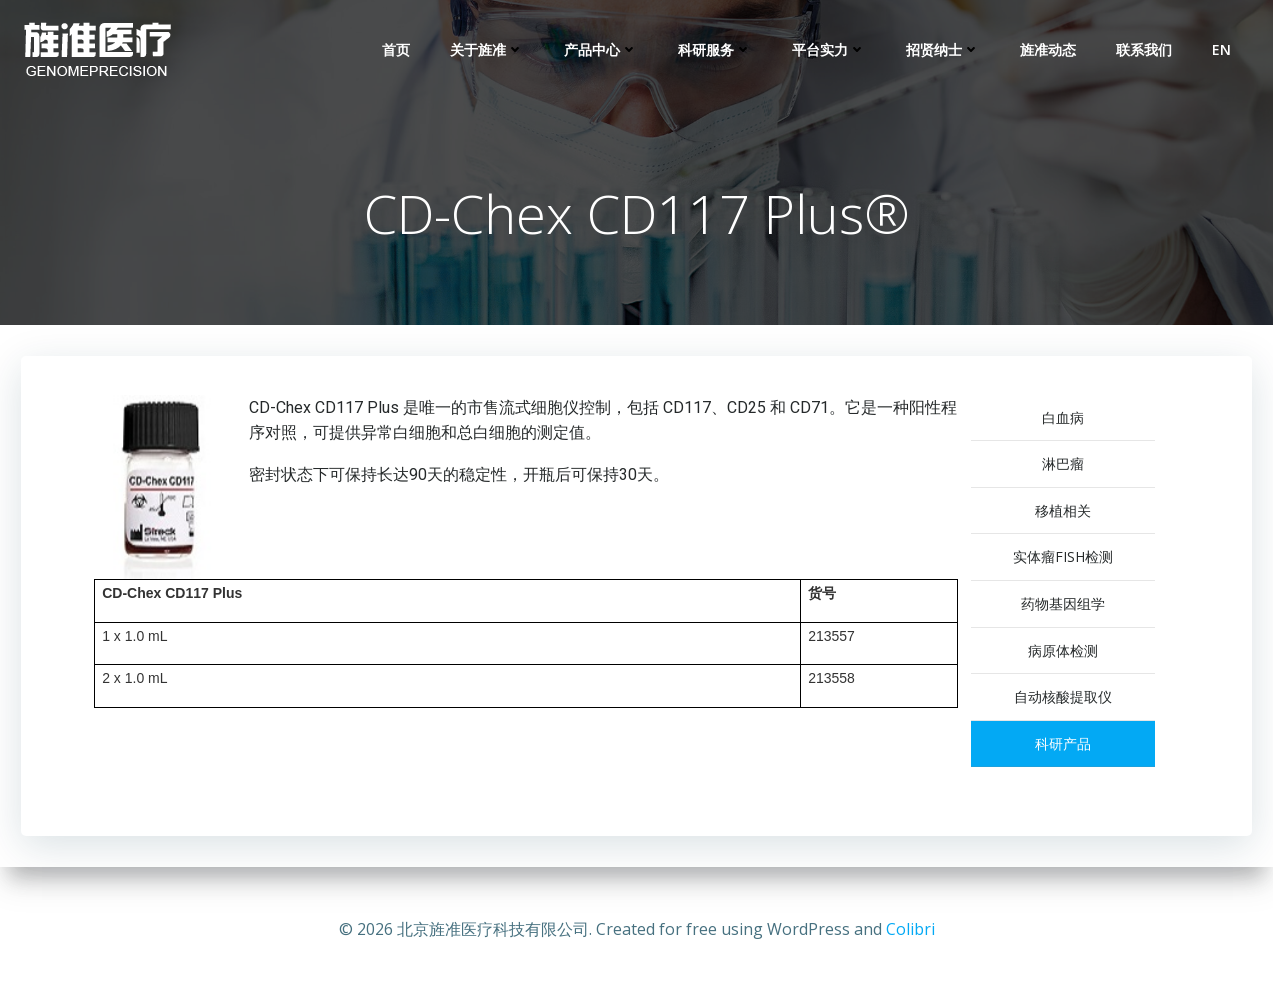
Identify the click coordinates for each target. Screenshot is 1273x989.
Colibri (910, 929)
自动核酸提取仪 (1077, 700)
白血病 (1077, 420)
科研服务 (717, 50)
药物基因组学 (1077, 606)
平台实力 (831, 50)
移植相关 (1077, 513)
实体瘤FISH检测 (1077, 560)
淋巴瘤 (1077, 467)
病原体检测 (1077, 653)
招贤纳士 (945, 50)
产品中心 (603, 50)
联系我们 (1146, 50)
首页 (398, 50)
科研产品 (1077, 746)
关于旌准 (489, 50)
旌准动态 (1050, 50)
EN (1223, 50)
